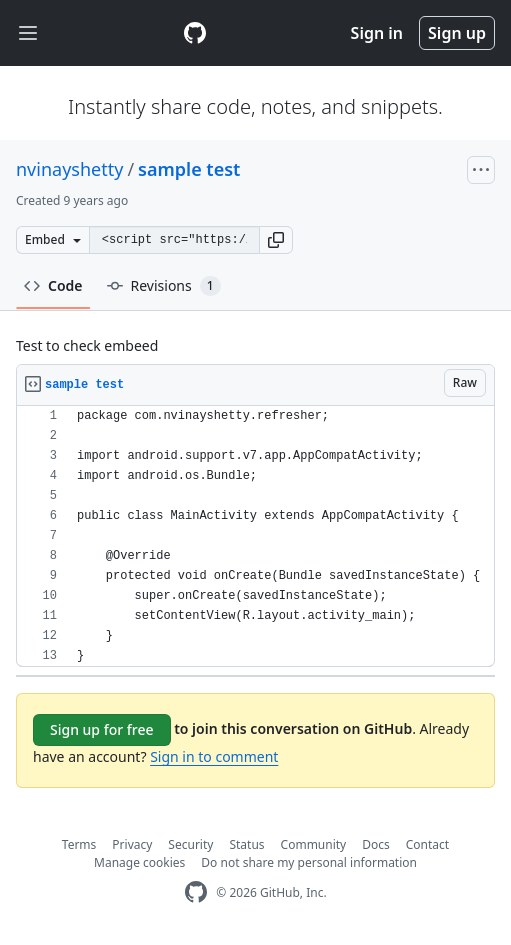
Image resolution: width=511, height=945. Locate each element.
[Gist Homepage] (195, 33)
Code (53, 285)
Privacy (132, 844)
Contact (427, 844)
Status (246, 844)
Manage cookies (139, 862)
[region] (255, 536)
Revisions (164, 286)
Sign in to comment (214, 756)
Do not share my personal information (309, 862)
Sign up (457, 33)
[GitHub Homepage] (196, 892)
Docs (376, 844)
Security (190, 844)
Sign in (377, 33)
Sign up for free (102, 729)
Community (314, 844)
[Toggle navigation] (28, 33)
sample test (189, 169)
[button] (276, 240)
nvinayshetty (69, 169)
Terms (79, 844)
